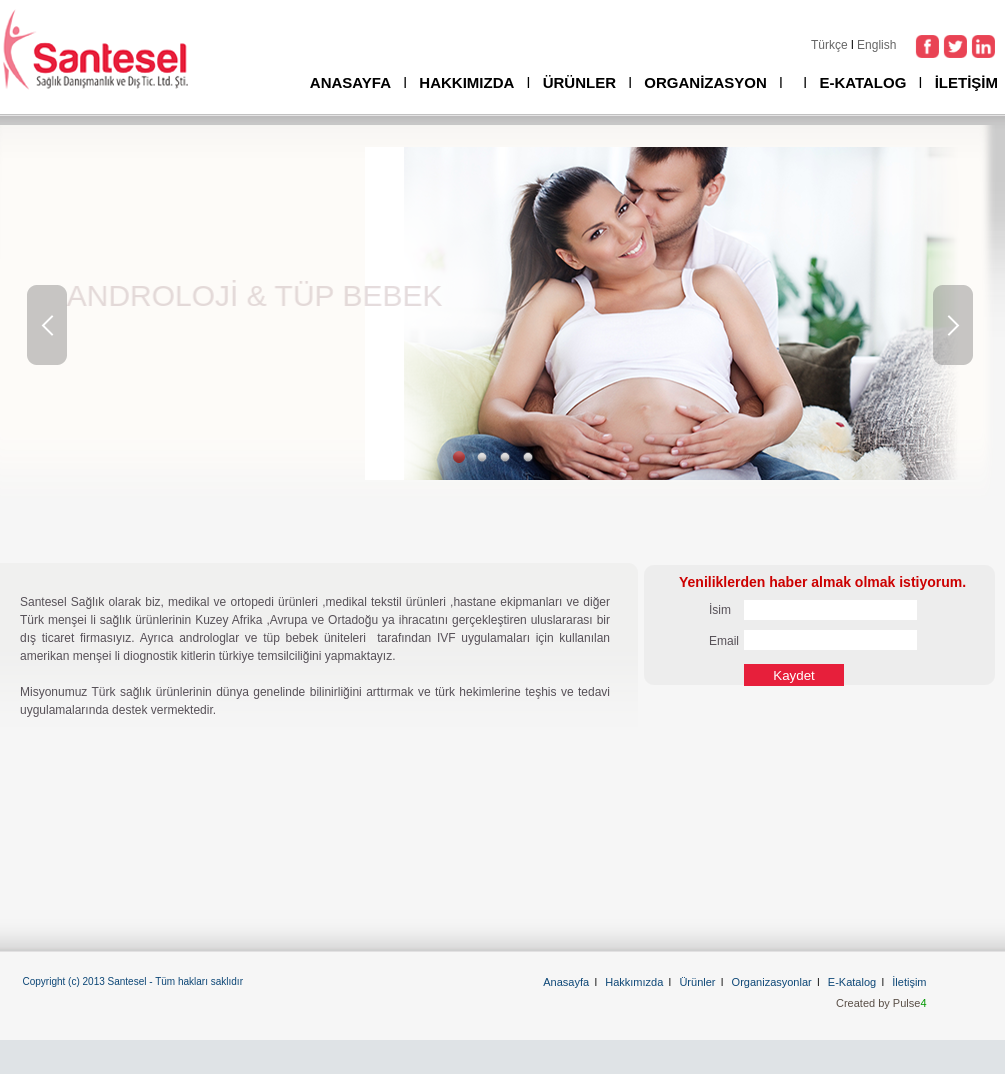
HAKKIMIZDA (466, 82)
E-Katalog (852, 982)
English (876, 45)
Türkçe (829, 45)
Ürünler (697, 982)
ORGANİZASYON (705, 82)
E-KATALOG (862, 82)
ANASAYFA (350, 82)
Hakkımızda (634, 982)
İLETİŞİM (966, 82)
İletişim (909, 982)
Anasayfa (566, 982)
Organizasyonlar (772, 982)
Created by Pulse (881, 1003)
